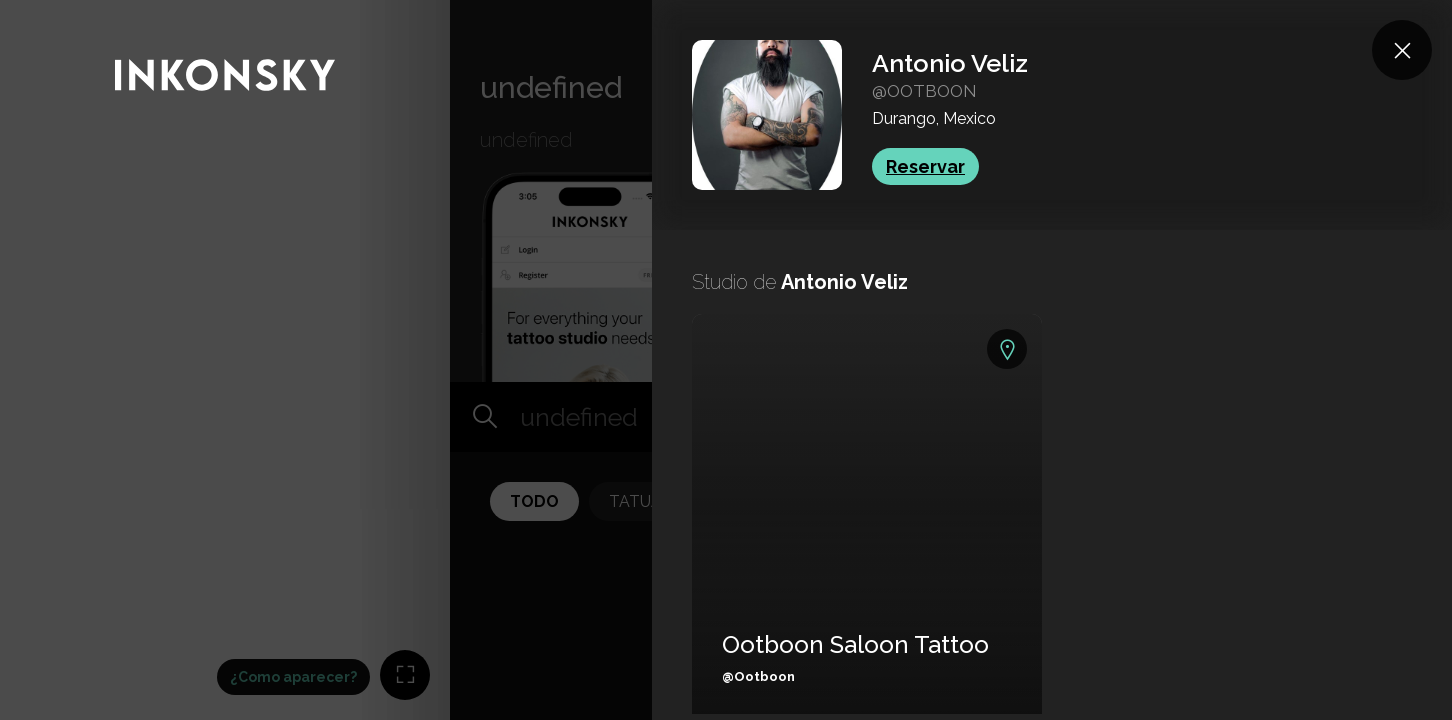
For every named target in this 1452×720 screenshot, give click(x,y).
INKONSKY (41, 9)
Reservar (925, 166)
